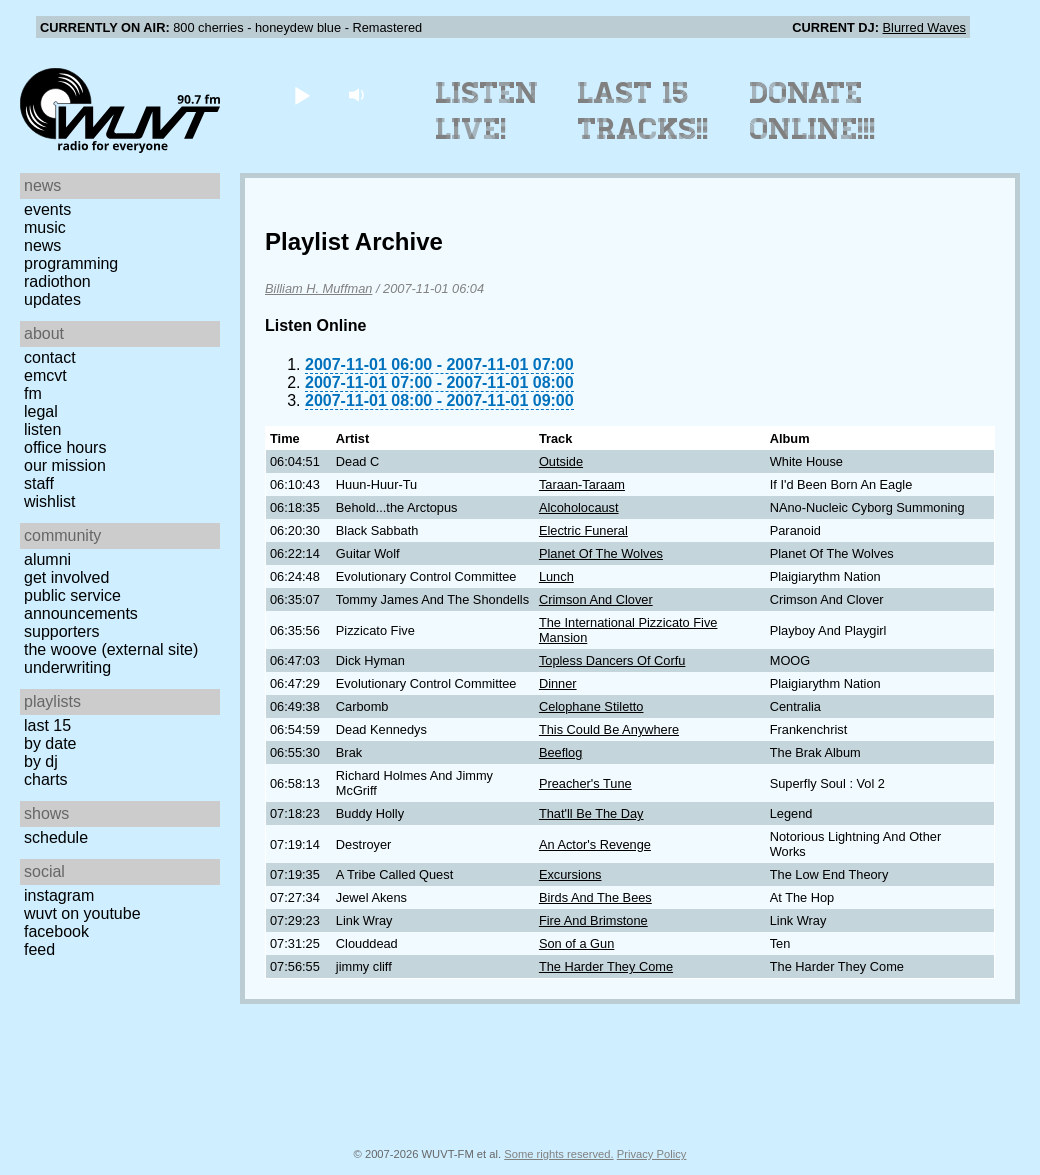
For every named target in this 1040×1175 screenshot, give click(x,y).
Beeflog (560, 752)
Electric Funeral (583, 530)
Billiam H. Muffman (318, 288)
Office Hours (65, 447)
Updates (52, 299)
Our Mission (65, 465)
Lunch (556, 576)
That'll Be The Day (591, 813)
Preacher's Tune (585, 783)
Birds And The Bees (595, 897)
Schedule (56, 837)
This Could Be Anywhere (609, 729)
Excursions (570, 874)
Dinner (558, 683)
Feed (39, 949)
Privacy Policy (652, 1154)
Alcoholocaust (579, 507)
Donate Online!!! (813, 111)
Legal (41, 411)
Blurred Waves (924, 27)
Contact (50, 357)
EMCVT (45, 375)
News (42, 245)
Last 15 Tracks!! (643, 111)
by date (50, 743)
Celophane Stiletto (591, 706)
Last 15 (47, 725)
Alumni (47, 559)
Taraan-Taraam (582, 484)
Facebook (56, 931)
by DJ (41, 761)
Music (45, 227)
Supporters (62, 631)
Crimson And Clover (596, 599)
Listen (42, 429)
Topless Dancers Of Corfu (612, 660)
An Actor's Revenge (595, 844)
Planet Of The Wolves (601, 553)
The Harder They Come (606, 966)
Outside (561, 461)
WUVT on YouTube (82, 913)
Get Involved (66, 577)
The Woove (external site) (111, 649)
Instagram (59, 895)
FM (33, 393)
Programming (71, 263)
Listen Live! (487, 111)
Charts (46, 779)
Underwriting (67, 667)
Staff (39, 483)
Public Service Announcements (81, 604)
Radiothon (57, 281)
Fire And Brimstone (593, 920)
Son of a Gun (576, 943)
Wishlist (50, 501)
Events (47, 209)
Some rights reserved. (558, 1154)
